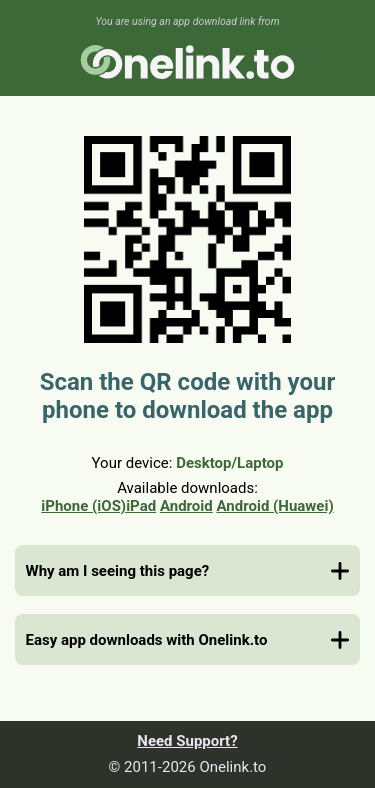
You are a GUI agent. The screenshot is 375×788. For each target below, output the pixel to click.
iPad (141, 506)
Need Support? (187, 741)
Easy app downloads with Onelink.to (147, 640)
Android (186, 506)
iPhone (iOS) (83, 506)
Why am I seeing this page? (118, 571)
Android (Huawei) (274, 506)
